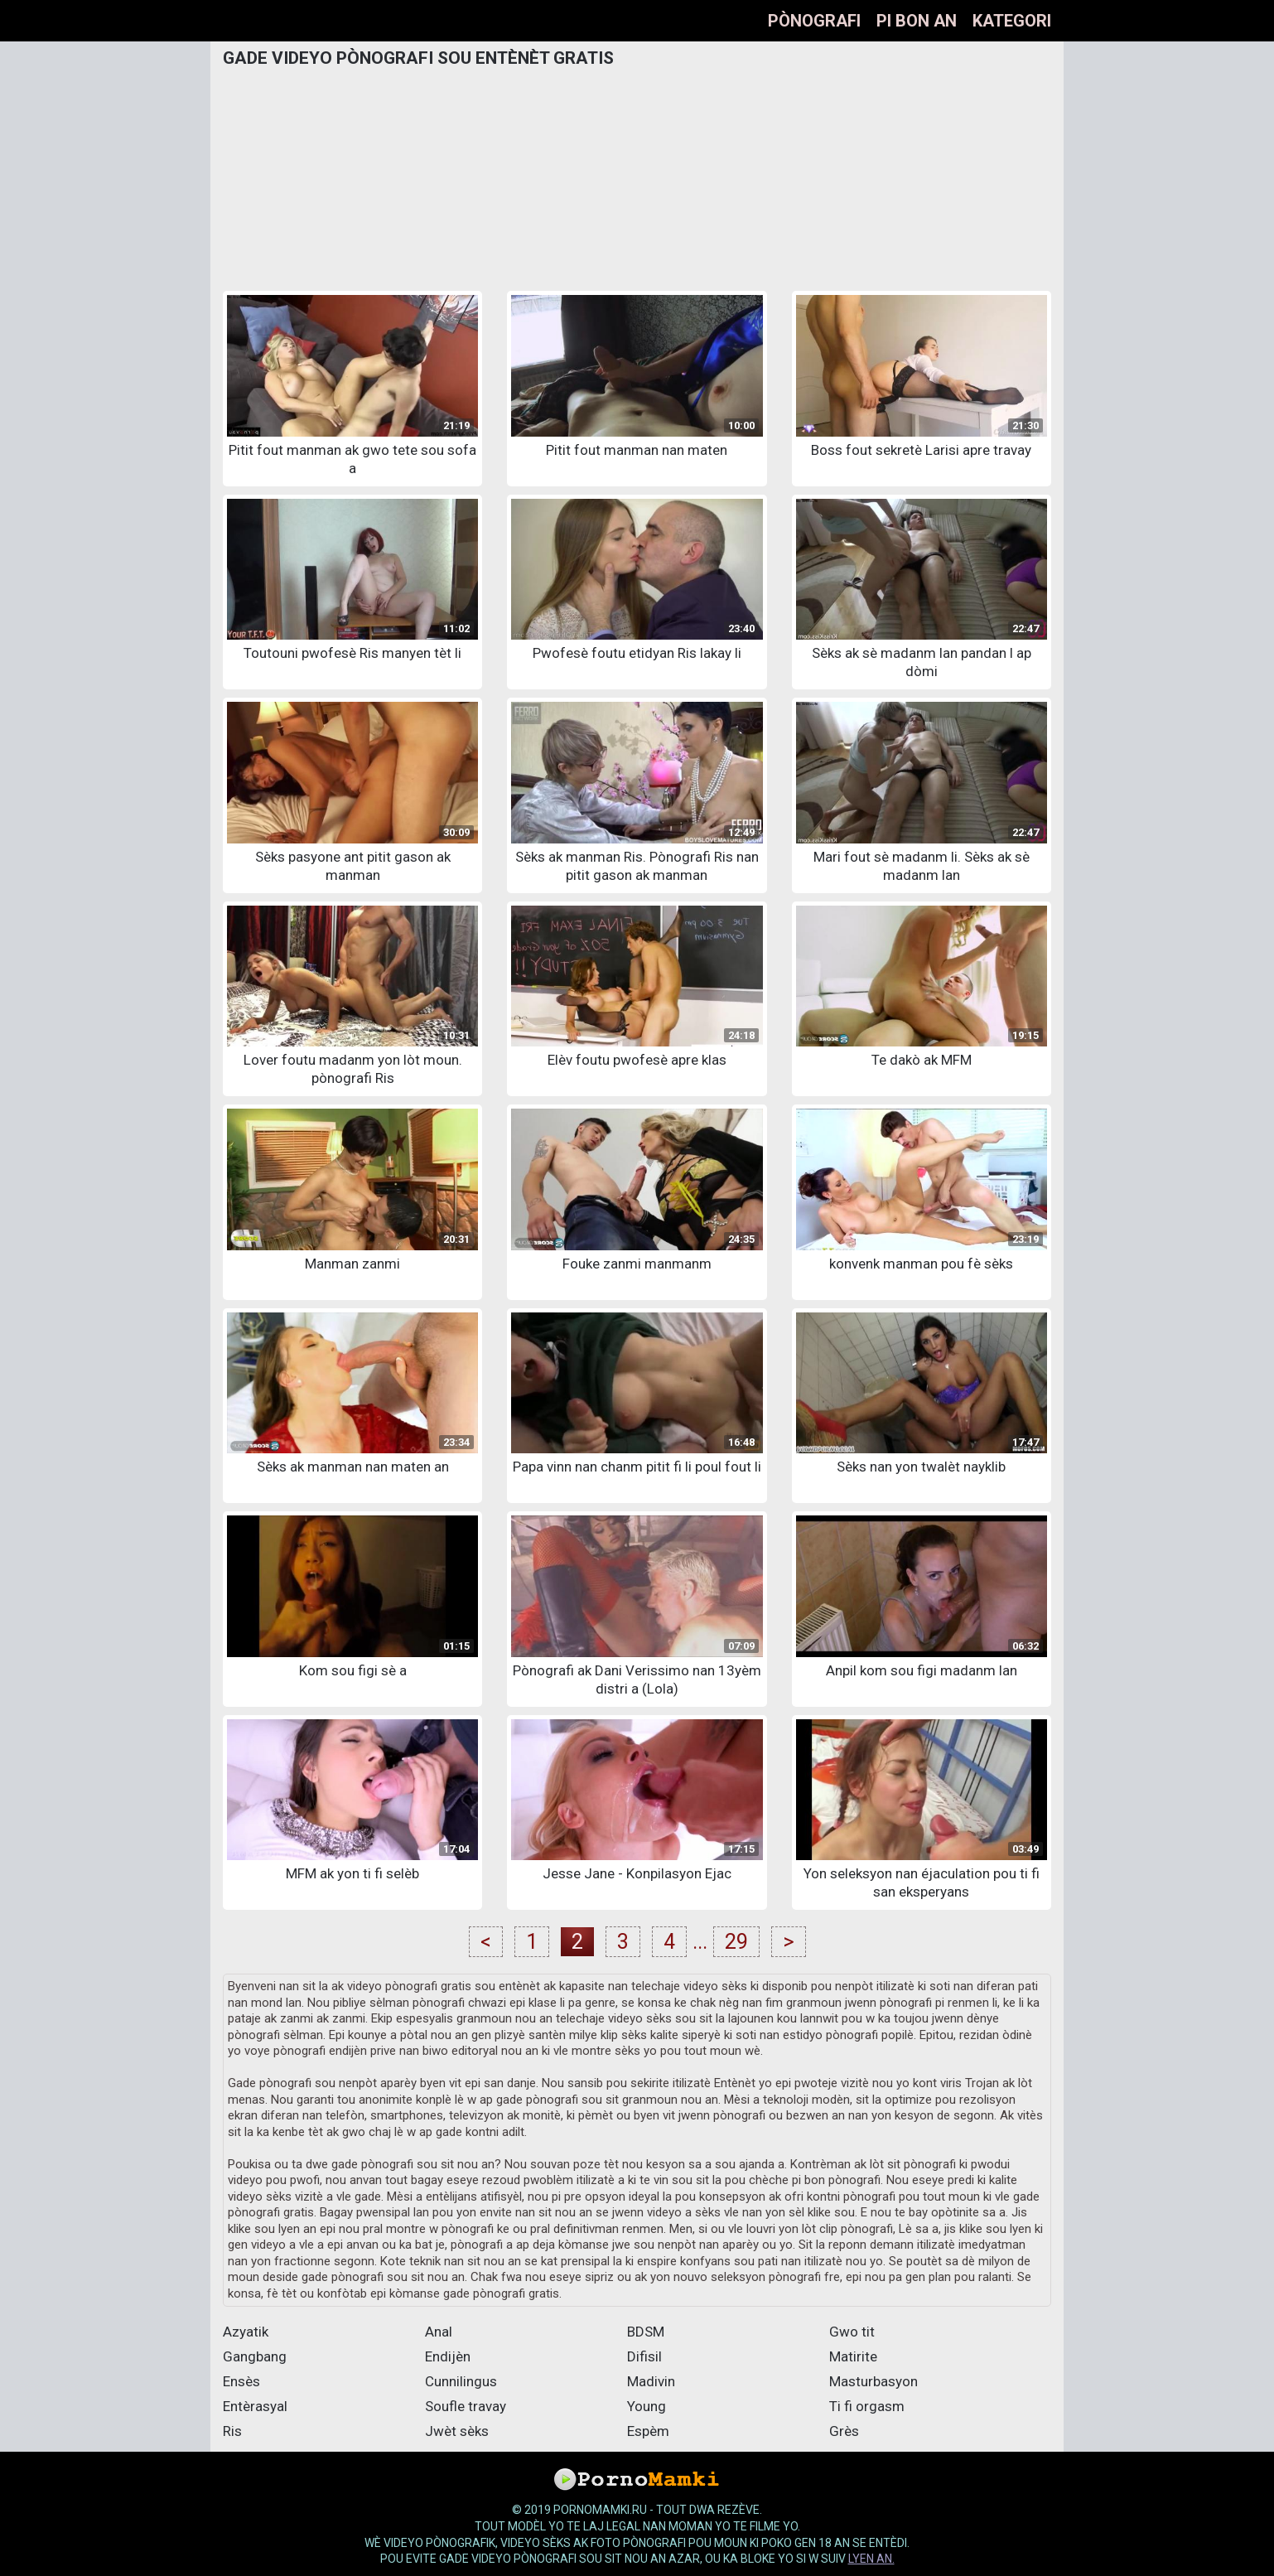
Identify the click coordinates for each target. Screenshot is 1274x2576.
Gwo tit (852, 2331)
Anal (438, 2331)
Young (646, 2406)
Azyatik (245, 2331)
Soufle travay (465, 2406)
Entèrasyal (255, 2406)
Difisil (644, 2356)
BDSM (645, 2331)
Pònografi (814, 20)
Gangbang (255, 2356)
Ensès (241, 2381)
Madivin (651, 2381)
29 (736, 1942)
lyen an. (871, 2558)
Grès (844, 2431)
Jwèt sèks (457, 2431)
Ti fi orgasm (867, 2406)
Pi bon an (916, 20)
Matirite (853, 2356)
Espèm (648, 2431)
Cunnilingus (461, 2381)
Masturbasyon (873, 2381)
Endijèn (448, 2356)
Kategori (1011, 20)
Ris (232, 2431)
